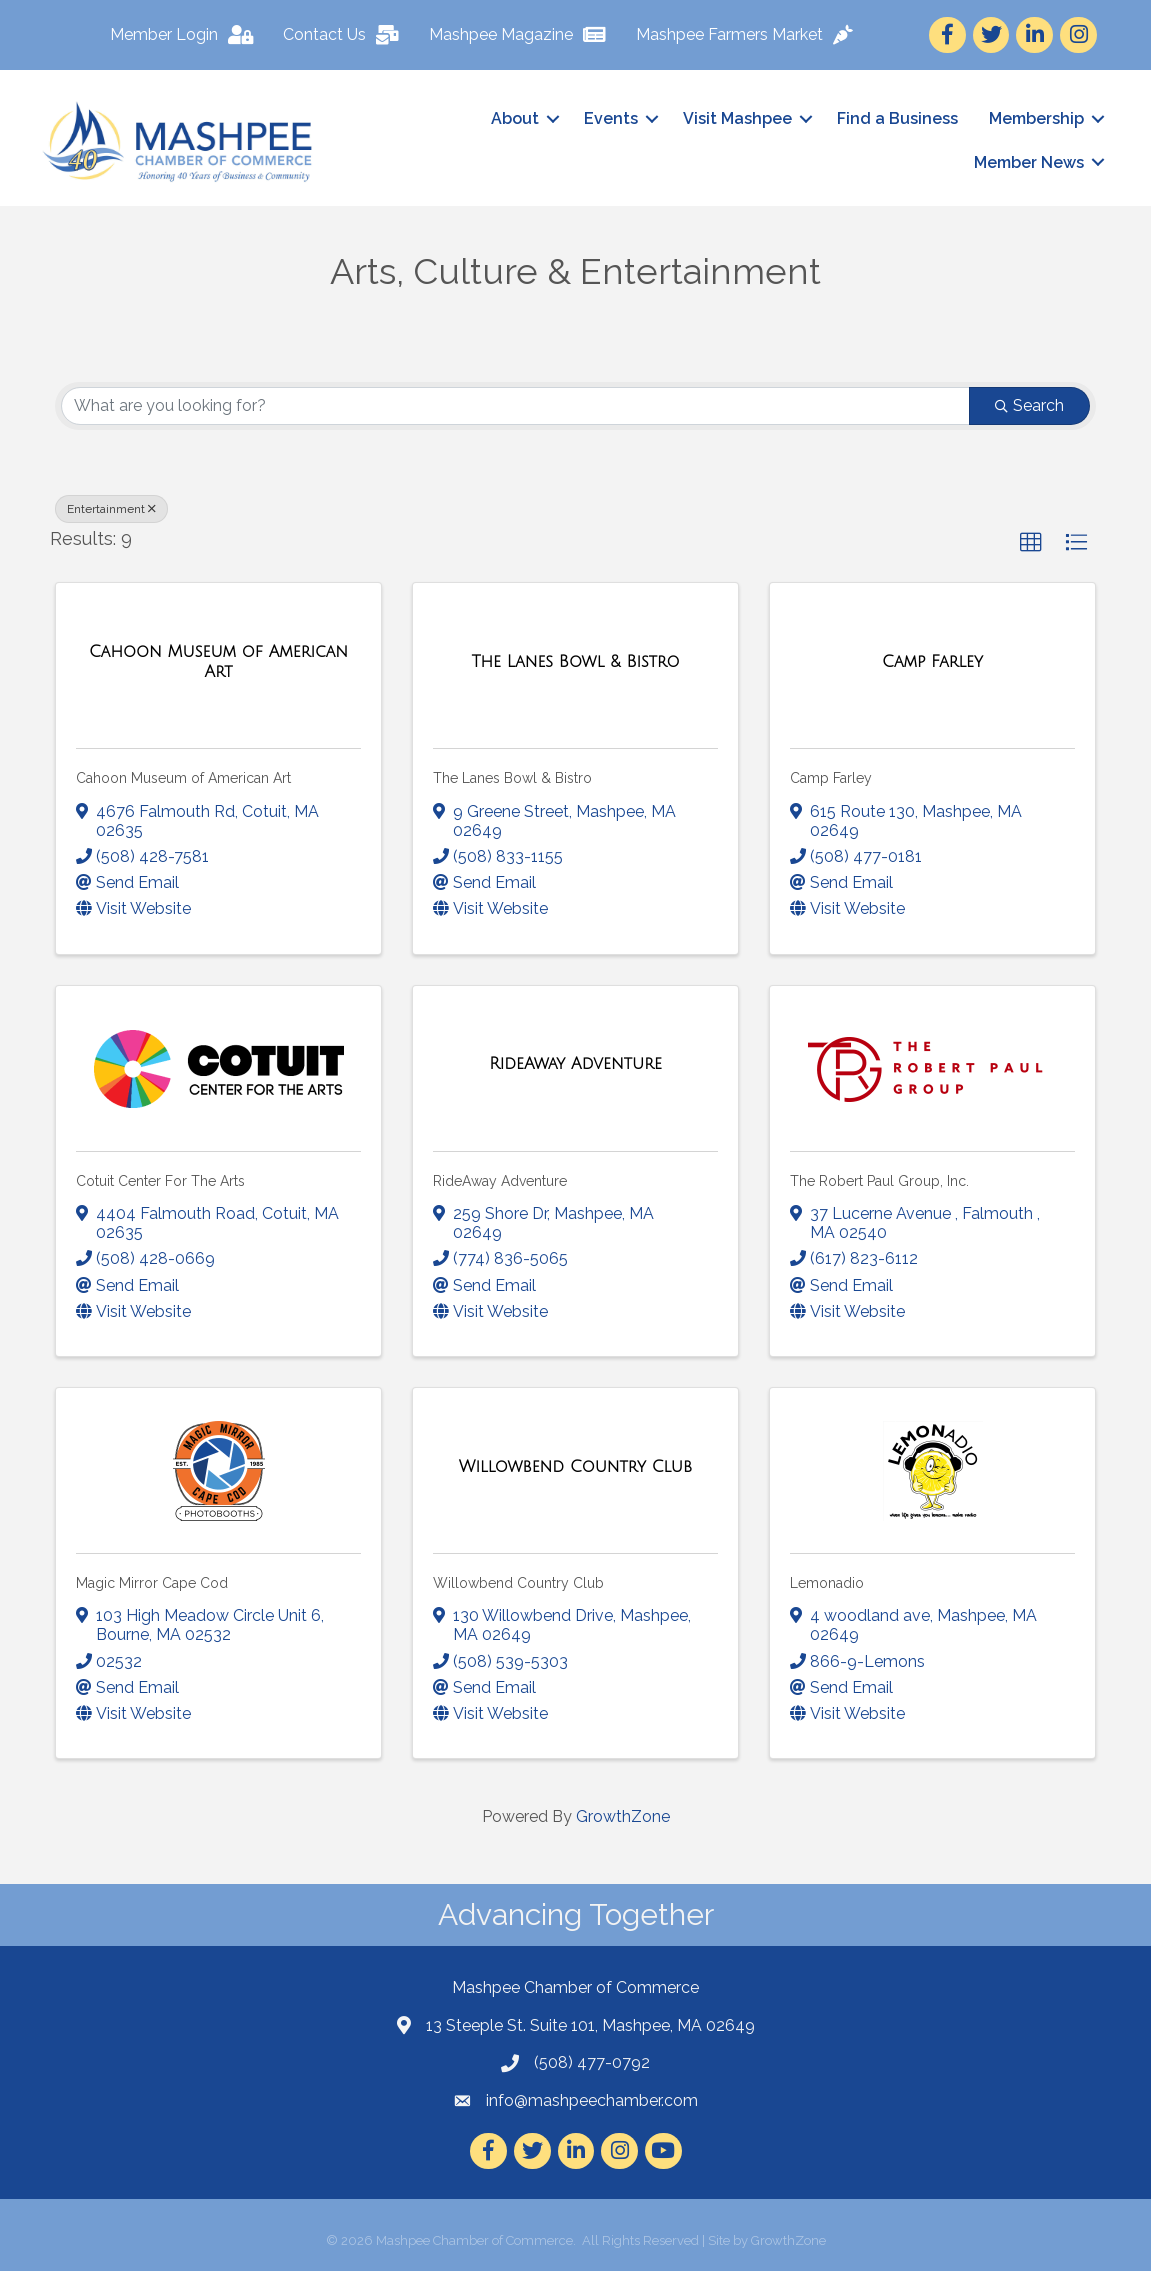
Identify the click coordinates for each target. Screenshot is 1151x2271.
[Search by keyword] (515, 405)
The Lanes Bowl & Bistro (512, 778)
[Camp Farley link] (932, 662)
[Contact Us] (345, 35)
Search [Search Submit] (1029, 404)
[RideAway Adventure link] (575, 1064)
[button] (1031, 542)
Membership (1034, 118)
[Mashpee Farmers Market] (748, 35)
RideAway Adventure (500, 1180)
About (513, 118)
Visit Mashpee (735, 118)
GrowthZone (623, 1816)
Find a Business (895, 118)
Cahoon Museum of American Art (183, 778)
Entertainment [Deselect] (111, 508)
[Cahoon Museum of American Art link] (218, 661)
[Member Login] (185, 35)
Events (609, 118)
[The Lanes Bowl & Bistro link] (576, 662)
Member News (1027, 161)
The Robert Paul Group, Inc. (879, 1180)
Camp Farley (831, 778)
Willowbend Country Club (518, 1582)
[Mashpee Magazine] (521, 35)
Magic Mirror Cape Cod (152, 1582)
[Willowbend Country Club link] (575, 1466)
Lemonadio (827, 1582)
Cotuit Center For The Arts (160, 1180)
